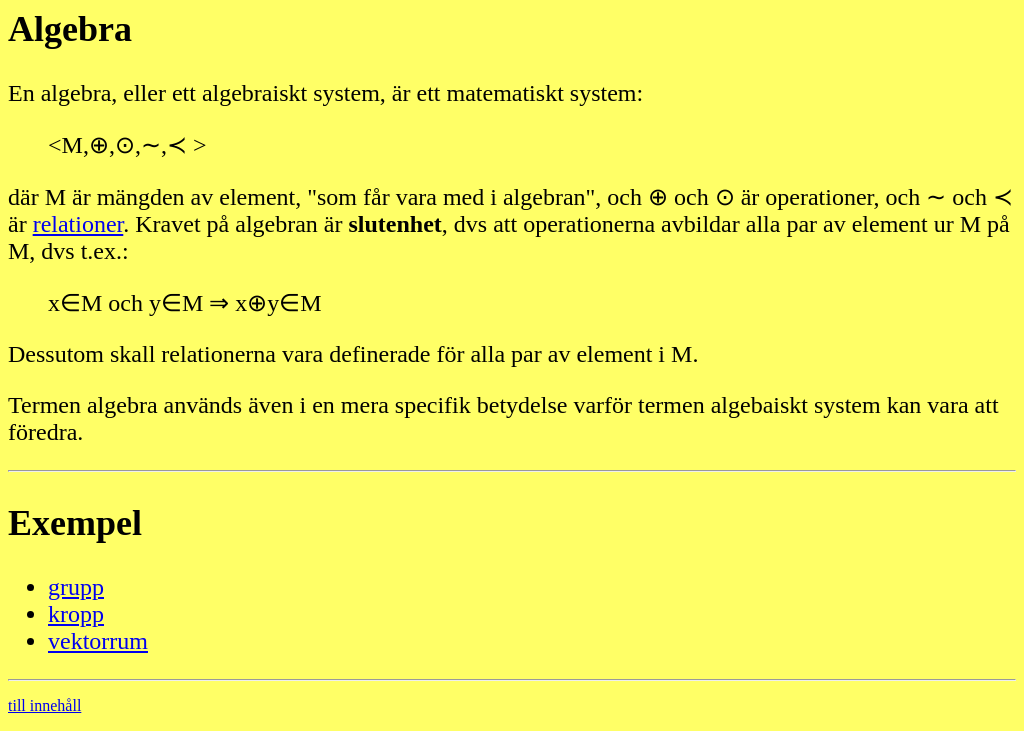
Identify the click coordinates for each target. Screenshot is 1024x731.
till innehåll (44, 705)
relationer (78, 224)
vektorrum (98, 641)
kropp (76, 614)
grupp (76, 587)
